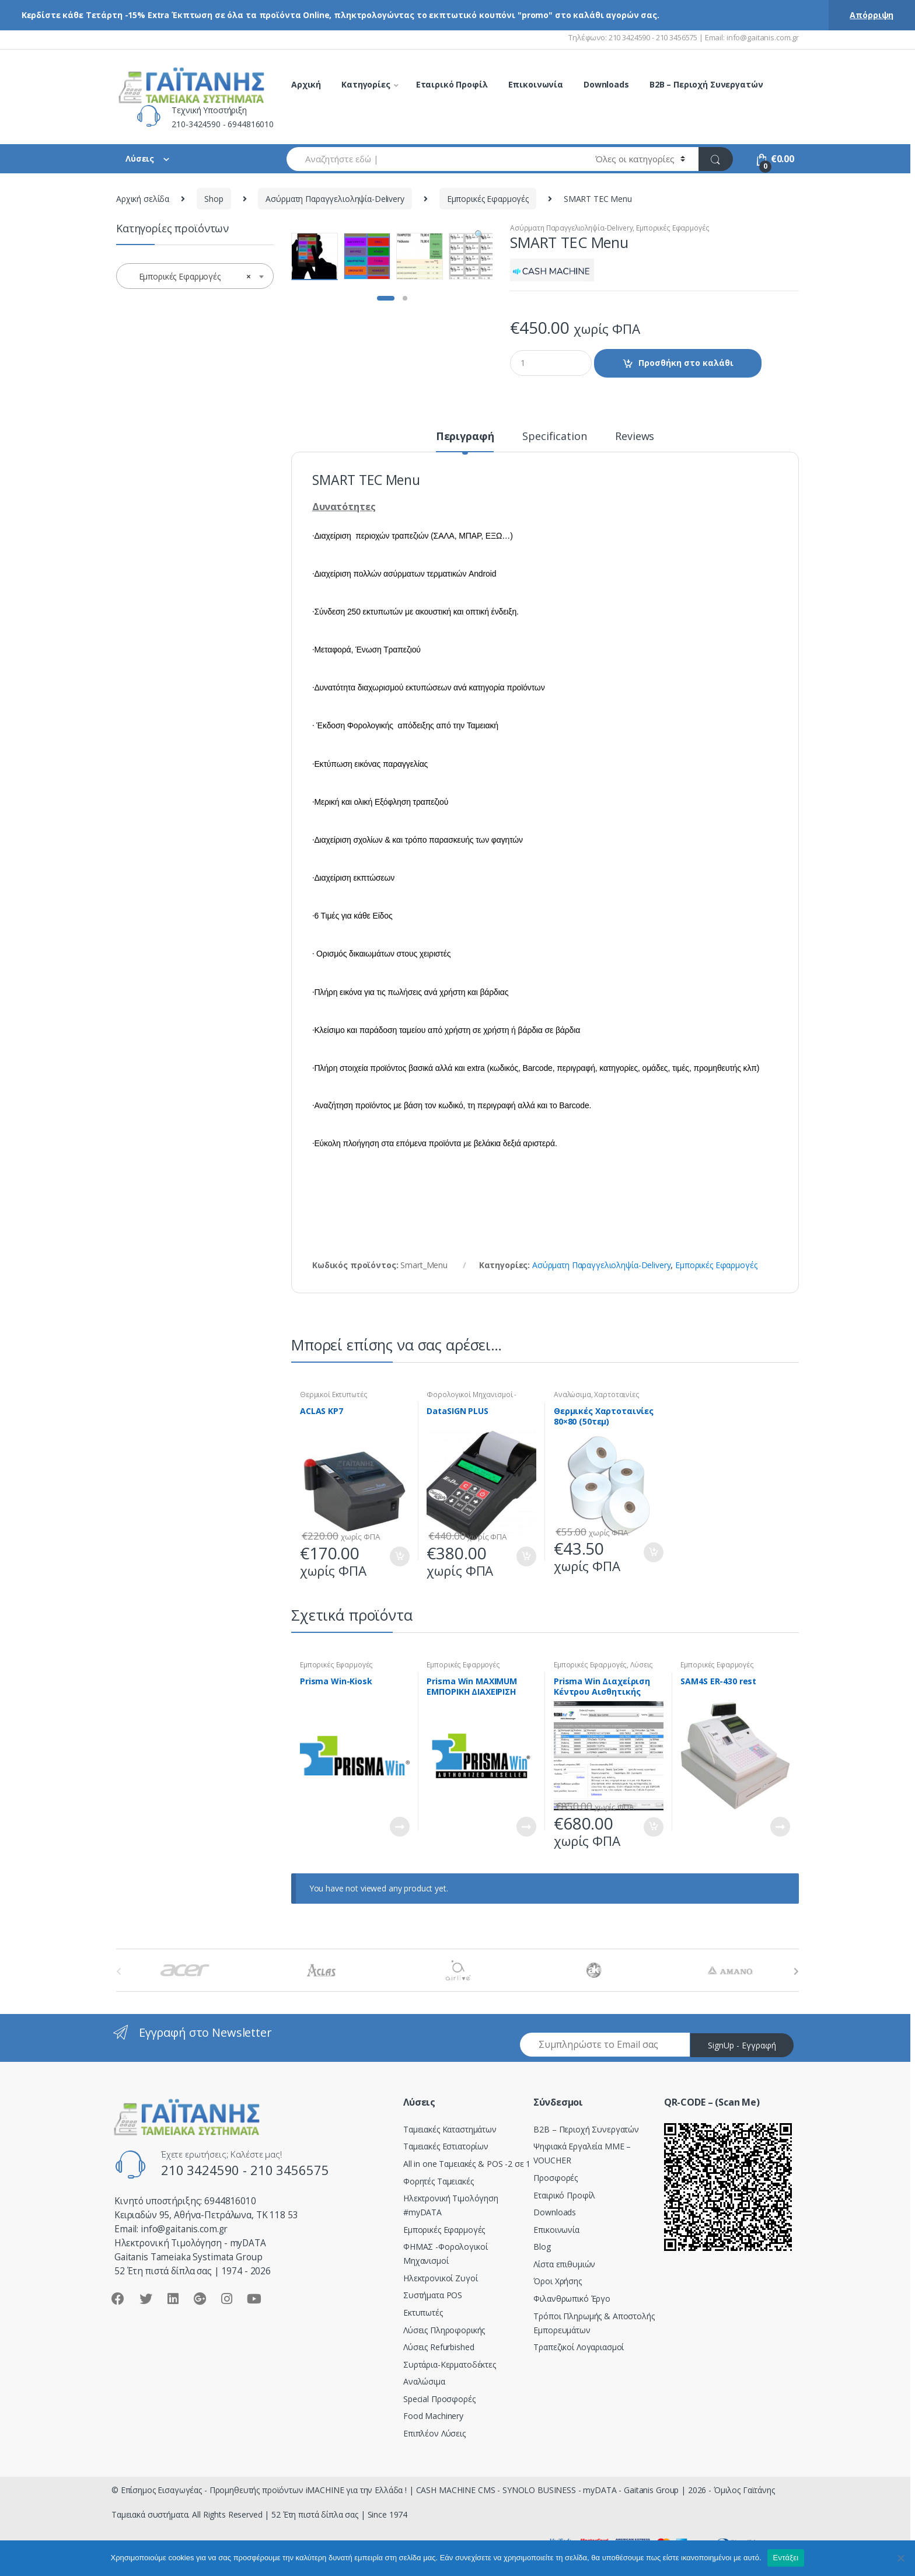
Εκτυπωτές (423, 2312)
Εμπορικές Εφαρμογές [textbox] (191, 276)
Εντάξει (786, 2557)
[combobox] (434, 159)
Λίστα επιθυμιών (564, 2264)
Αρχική (306, 84)
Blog (541, 2246)
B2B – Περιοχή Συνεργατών (706, 84)
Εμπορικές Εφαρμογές (488, 198)
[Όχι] (900, 2558)
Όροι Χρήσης (557, 2281)
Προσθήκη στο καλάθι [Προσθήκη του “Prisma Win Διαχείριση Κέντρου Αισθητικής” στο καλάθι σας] (652, 1827)
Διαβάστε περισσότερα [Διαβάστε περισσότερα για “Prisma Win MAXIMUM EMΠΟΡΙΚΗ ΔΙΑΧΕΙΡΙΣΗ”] (525, 1827)
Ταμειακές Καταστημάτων (450, 2129)
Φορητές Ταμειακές (438, 2181)
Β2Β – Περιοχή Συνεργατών (586, 2129)
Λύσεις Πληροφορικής (444, 2330)
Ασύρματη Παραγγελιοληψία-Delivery (335, 198)
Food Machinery (433, 2415)
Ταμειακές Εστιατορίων (445, 2146)
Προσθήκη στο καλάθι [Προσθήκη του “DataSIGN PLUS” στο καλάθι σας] (525, 1556)
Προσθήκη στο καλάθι (686, 362)
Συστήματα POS (432, 2295)
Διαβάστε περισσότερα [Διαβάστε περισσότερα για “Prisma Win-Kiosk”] (399, 1827)
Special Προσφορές (439, 2398)
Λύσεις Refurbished (438, 2346)
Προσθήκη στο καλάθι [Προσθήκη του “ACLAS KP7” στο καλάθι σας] (399, 1556)
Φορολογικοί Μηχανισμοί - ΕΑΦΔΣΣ (471, 1398)
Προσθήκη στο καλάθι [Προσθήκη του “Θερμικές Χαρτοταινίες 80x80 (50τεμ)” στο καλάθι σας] (652, 1552)
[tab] (465, 441)
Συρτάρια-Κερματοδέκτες (449, 2364)
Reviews (634, 437)
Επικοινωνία (535, 84)
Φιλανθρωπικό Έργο (571, 2298)
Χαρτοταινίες (616, 1394)
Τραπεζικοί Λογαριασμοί (578, 2346)
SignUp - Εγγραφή (742, 2045)
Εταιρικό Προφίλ (452, 84)
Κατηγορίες (365, 84)
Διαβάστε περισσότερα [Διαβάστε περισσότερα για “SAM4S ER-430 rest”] (779, 1827)
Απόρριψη (871, 14)
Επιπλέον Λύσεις (434, 2433)
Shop (213, 198)
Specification (554, 437)
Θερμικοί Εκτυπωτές (333, 1394)
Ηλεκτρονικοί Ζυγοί (440, 2278)
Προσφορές (555, 2177)
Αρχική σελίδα (142, 198)
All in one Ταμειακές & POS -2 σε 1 (466, 2163)
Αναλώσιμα (572, 1394)
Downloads (606, 84)
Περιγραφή (465, 437)
